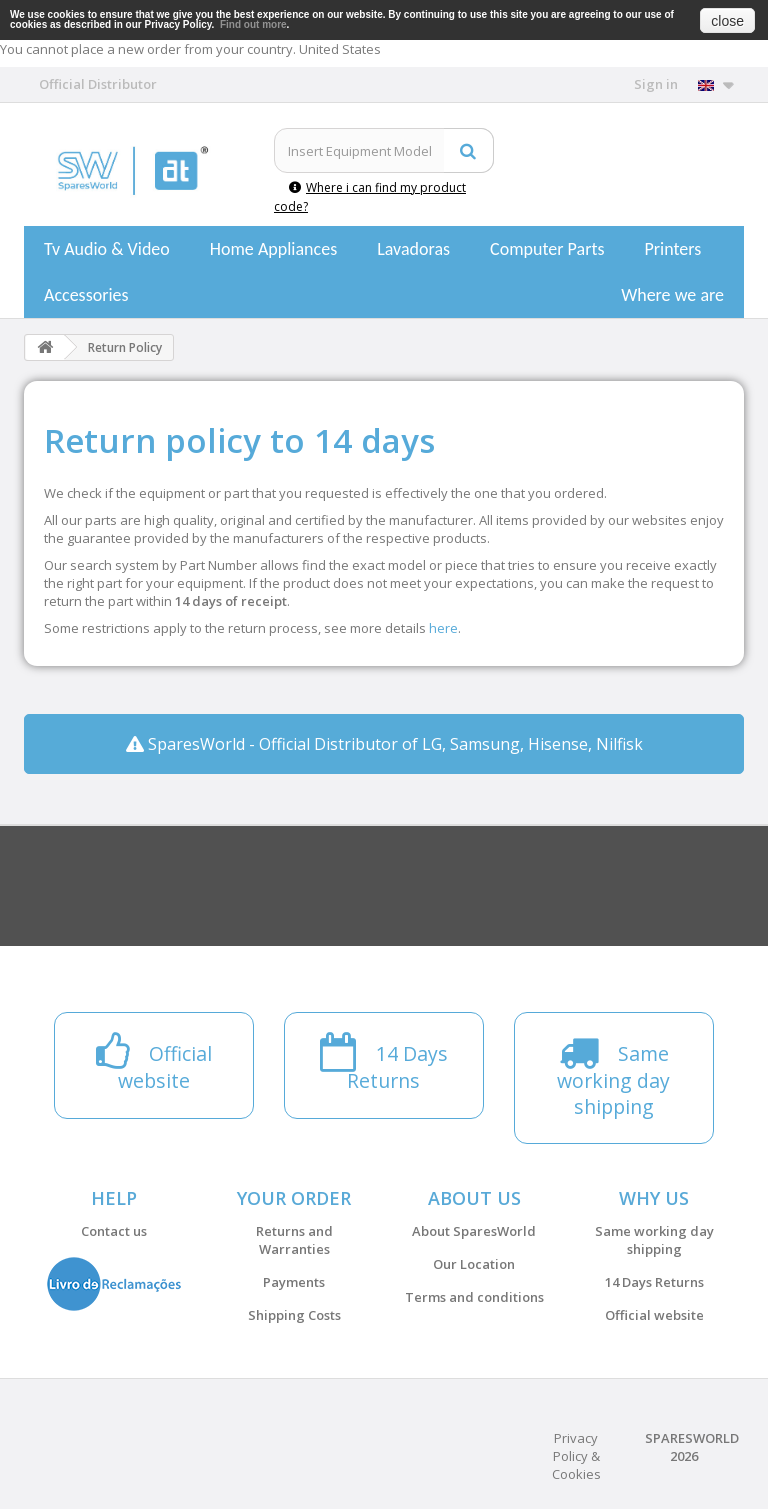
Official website (654, 1315)
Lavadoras (413, 249)
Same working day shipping (654, 1240)
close (727, 21)
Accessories (86, 295)
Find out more (253, 24)
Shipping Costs (294, 1315)
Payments (294, 1282)
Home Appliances (273, 249)
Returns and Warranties (294, 1240)
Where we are (672, 295)
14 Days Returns (654, 1282)
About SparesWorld (474, 1231)
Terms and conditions (474, 1297)
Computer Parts (547, 249)
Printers (672, 249)
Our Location (474, 1264)
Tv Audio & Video (107, 249)
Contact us (114, 1231)
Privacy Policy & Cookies (576, 1456)
